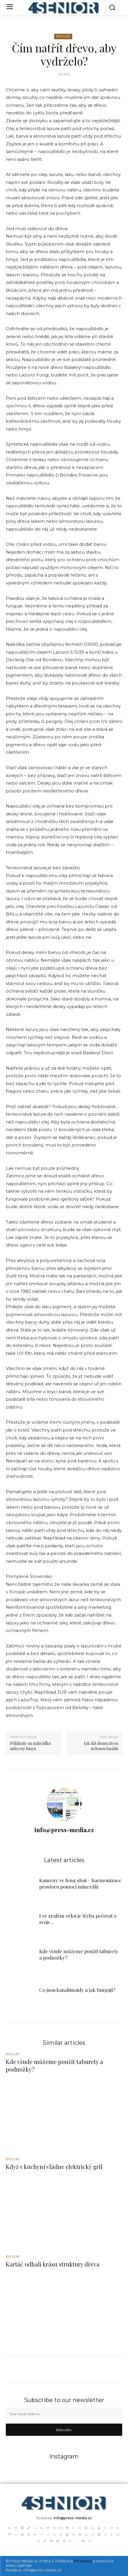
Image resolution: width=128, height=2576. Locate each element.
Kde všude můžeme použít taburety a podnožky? (54, 2065)
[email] (64, 2414)
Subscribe (64, 2429)
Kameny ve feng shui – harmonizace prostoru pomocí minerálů (80, 1883)
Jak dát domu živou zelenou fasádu (101, 1746)
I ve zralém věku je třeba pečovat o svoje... (77, 1918)
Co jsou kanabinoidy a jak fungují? (77, 1990)
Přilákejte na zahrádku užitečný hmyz (30, 1746)
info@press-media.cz (64, 1830)
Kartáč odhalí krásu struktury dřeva (53, 2264)
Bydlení (63, 36)
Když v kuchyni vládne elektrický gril (54, 2166)
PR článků (83, 2561)
